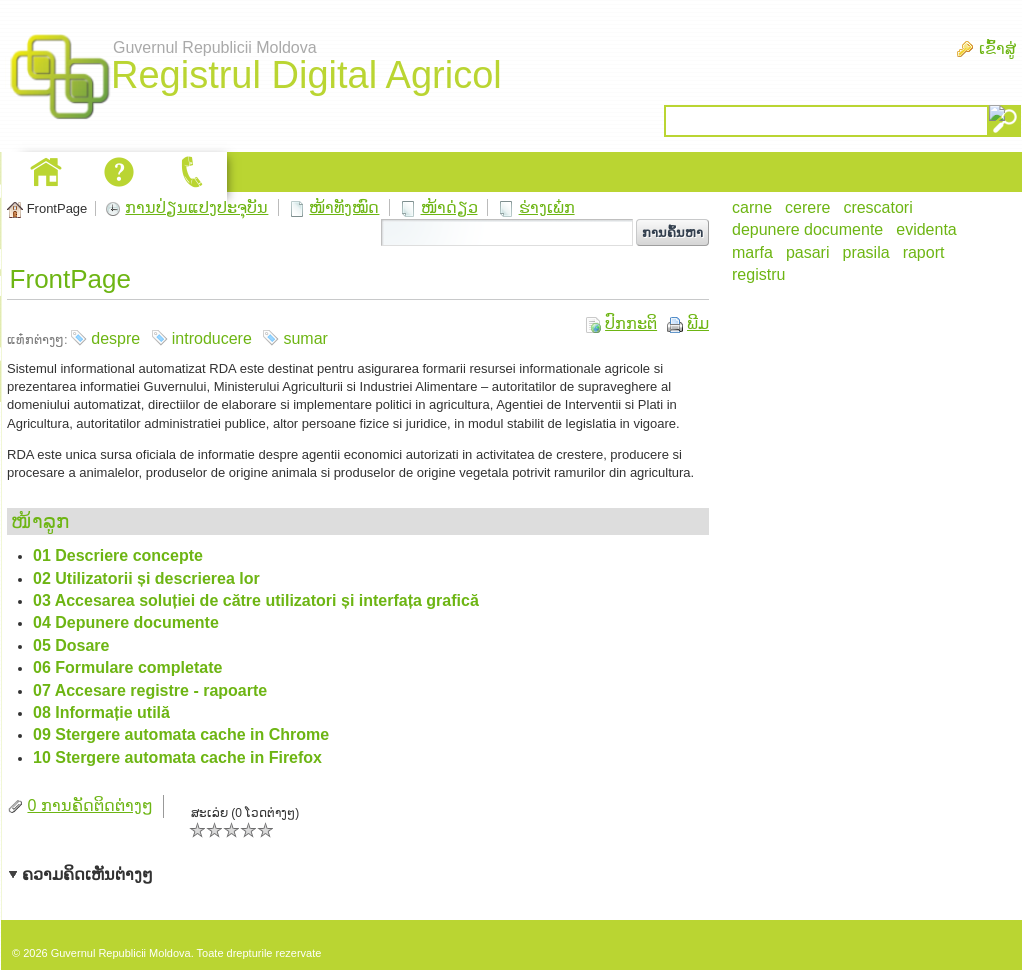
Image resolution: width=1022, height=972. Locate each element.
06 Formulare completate (127, 667)
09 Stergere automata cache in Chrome (181, 734)
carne (752, 207)
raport (924, 252)
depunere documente (807, 229)
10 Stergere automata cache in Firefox (177, 757)
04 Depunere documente (126, 622)
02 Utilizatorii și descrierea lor (146, 578)
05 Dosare (71, 645)
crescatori (877, 207)
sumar (305, 338)
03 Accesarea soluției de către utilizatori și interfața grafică (256, 600)
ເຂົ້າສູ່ (997, 48)
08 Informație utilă (101, 712)
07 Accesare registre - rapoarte (150, 690)
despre (115, 338)
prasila (865, 252)
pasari (808, 252)
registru (758, 274)
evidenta (926, 229)
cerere (807, 207)
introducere (212, 338)
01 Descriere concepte (118, 555)
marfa (752, 252)
